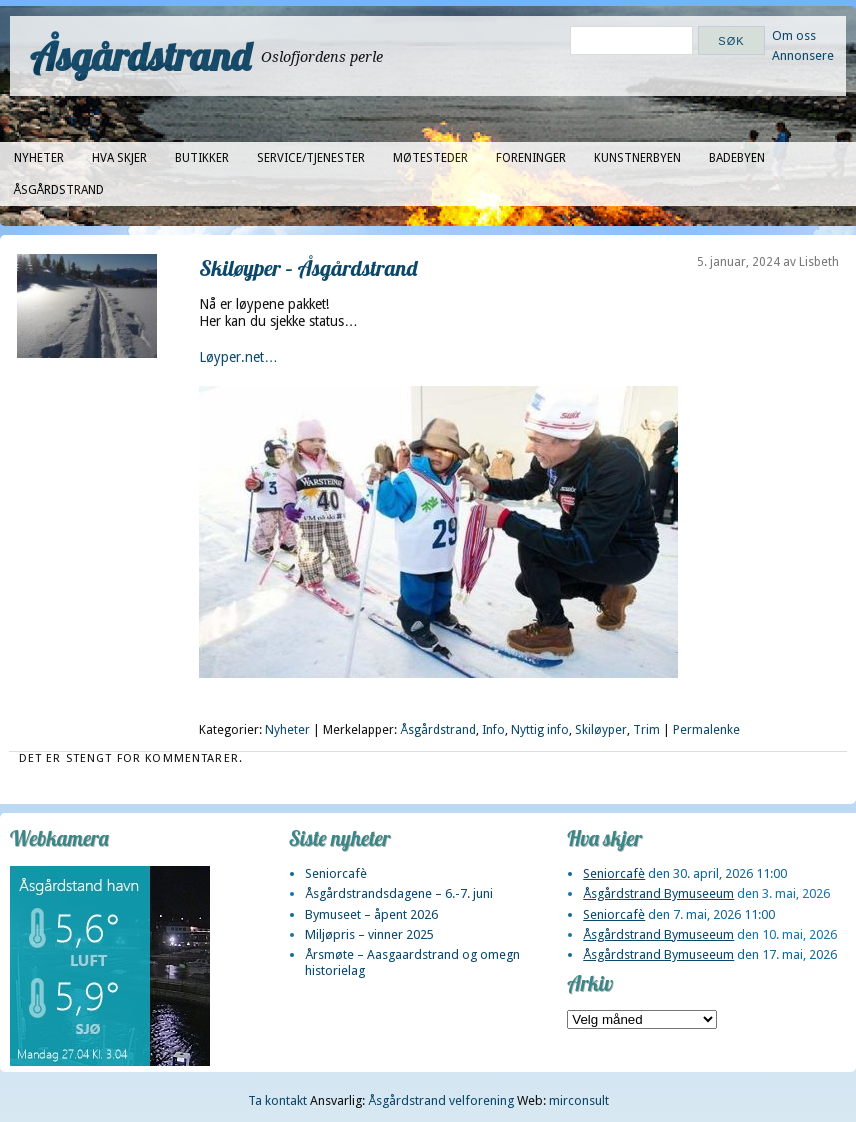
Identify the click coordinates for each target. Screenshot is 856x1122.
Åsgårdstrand (140, 56)
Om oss (794, 35)
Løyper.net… (238, 357)
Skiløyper (601, 730)
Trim (646, 730)
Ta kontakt (277, 1100)
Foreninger (531, 158)
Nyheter (39, 158)
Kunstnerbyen (637, 158)
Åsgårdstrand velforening (441, 1100)
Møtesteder (430, 158)
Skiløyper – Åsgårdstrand (308, 267)
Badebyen (737, 158)
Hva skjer (119, 158)
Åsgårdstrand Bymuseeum (658, 893)
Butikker (202, 158)
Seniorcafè (336, 873)
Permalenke (706, 730)
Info (493, 730)
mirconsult (579, 1100)
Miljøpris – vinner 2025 (369, 934)
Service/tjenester (311, 158)
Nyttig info (540, 730)
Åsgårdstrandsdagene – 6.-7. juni (399, 893)
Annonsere (803, 55)
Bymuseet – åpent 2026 (371, 914)
